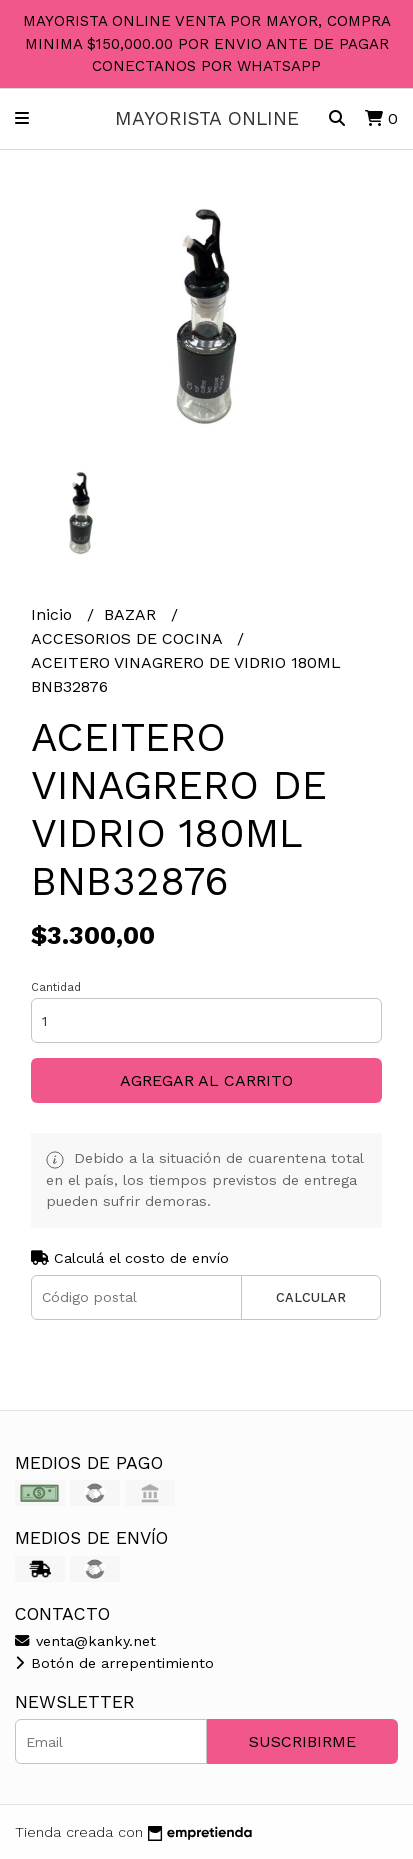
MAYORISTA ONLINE (207, 118)
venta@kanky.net (85, 1641)
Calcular (311, 1297)
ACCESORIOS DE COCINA (129, 638)
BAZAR (132, 614)
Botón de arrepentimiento (114, 1663)
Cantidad (56, 987)
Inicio (54, 614)
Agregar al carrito (206, 1080)
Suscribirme (302, 1741)
